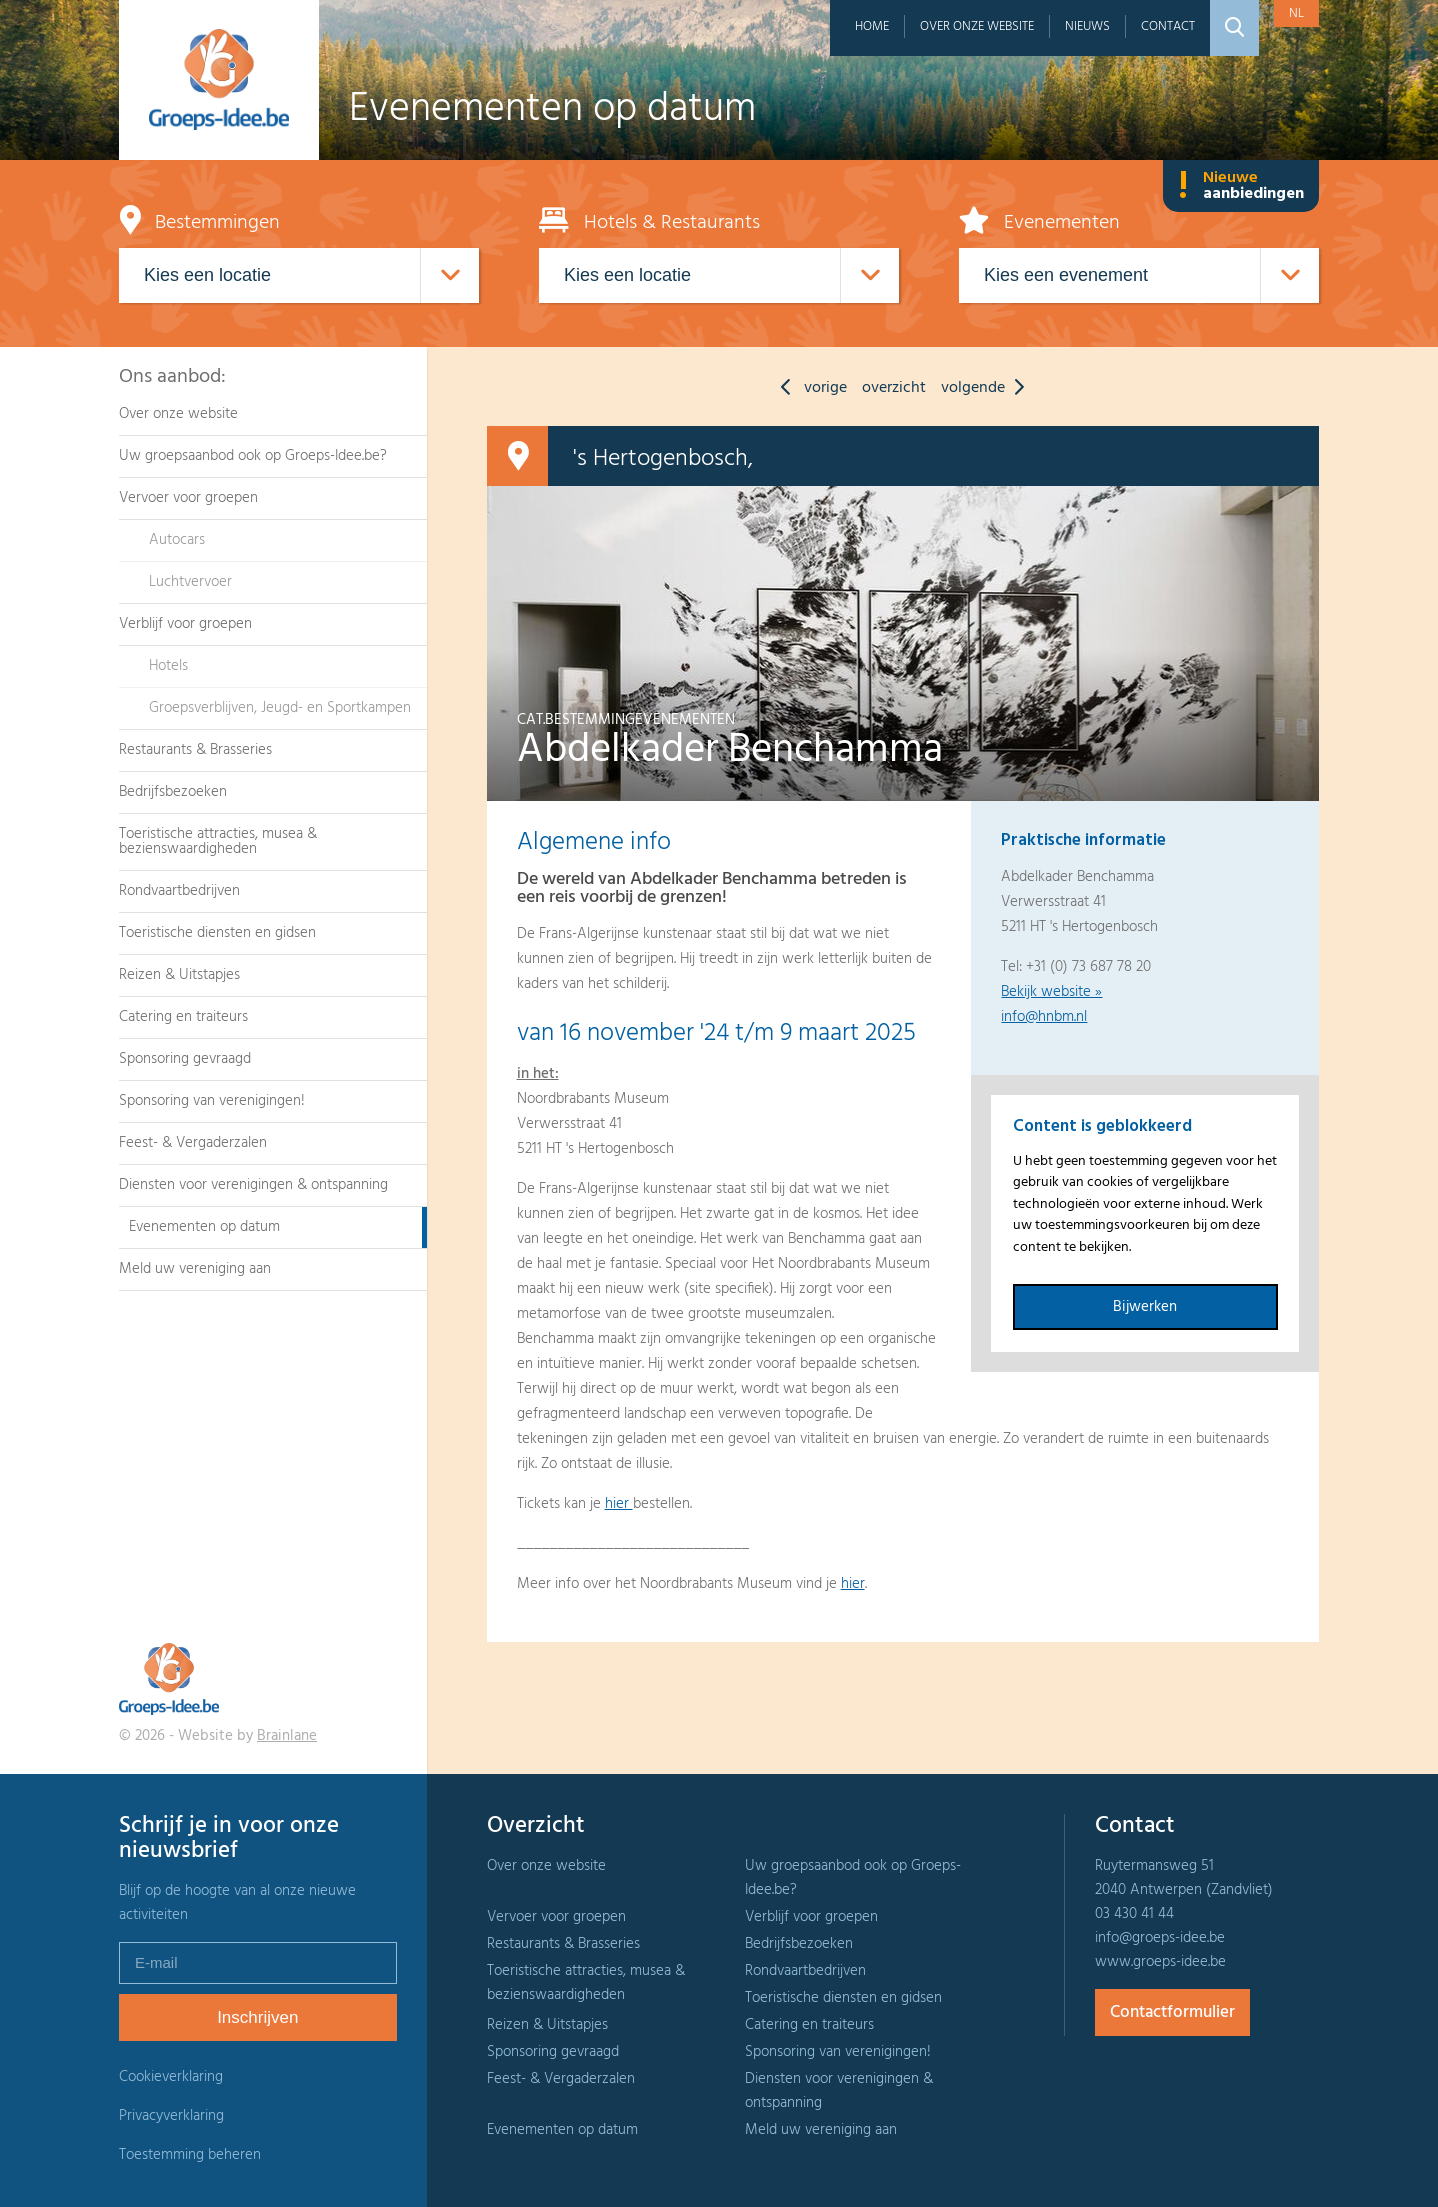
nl (1296, 13)
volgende (987, 388)
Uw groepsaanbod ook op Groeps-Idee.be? (253, 456)
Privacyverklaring (171, 2116)
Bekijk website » (1051, 992)
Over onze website (977, 26)
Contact (1168, 26)
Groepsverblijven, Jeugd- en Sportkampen (280, 708)
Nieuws (1087, 26)
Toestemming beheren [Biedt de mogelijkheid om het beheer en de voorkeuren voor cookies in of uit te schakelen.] (190, 2155)
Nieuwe (1241, 186)
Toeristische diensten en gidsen (217, 933)
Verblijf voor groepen (185, 624)
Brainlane (287, 1736)
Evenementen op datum (204, 1227)
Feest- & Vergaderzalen (193, 1143)
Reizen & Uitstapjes (179, 975)
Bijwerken (1145, 1307)
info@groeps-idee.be (1160, 1938)
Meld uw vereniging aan (195, 1269)
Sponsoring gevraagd (185, 1059)
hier (619, 1504)
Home (872, 26)
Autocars (177, 540)
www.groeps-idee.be (1160, 1962)
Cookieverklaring (171, 2077)
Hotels (168, 666)
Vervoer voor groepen (188, 498)
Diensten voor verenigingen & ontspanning (253, 1185)
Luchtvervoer (190, 582)
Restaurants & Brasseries (195, 750)
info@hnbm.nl (1044, 1017)
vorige (809, 388)
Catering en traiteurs (183, 1017)
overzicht (894, 388)
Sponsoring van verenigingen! (212, 1101)
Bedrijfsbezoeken (173, 792)
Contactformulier (1172, 2012)
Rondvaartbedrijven (179, 891)
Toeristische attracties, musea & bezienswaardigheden (218, 841)
